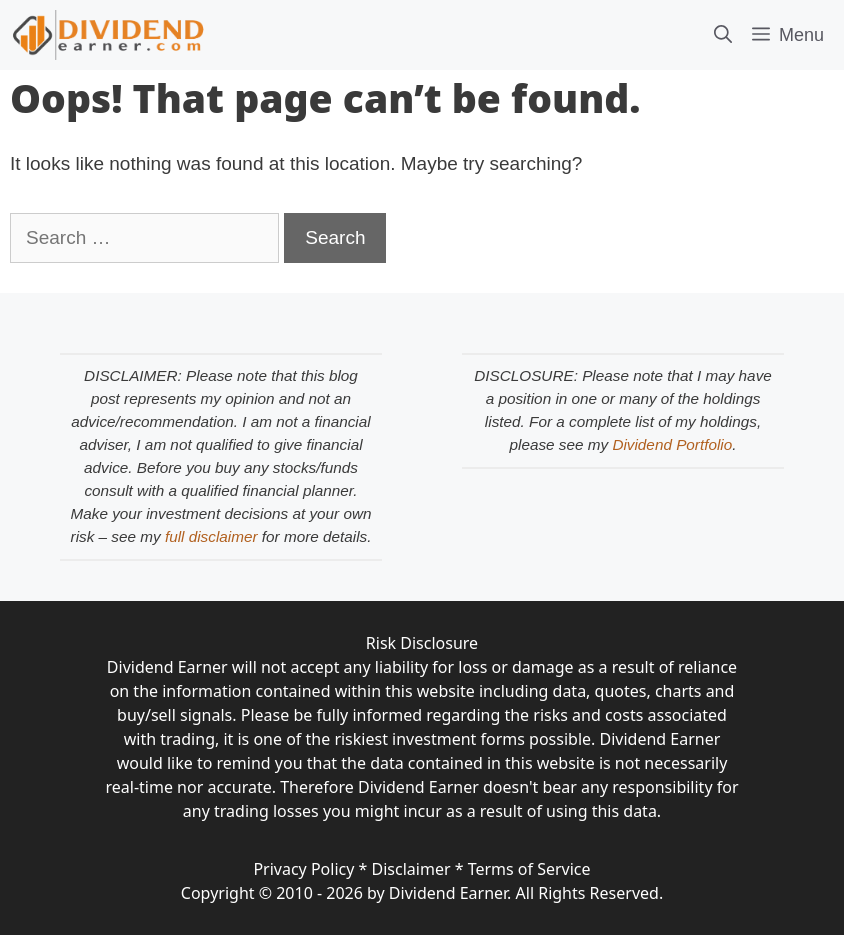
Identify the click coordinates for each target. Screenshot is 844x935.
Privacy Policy (303, 869)
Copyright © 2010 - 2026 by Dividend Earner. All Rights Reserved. (422, 893)
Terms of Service (529, 869)
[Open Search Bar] (723, 35)
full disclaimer (211, 536)
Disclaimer (411, 869)
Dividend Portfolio (672, 444)
